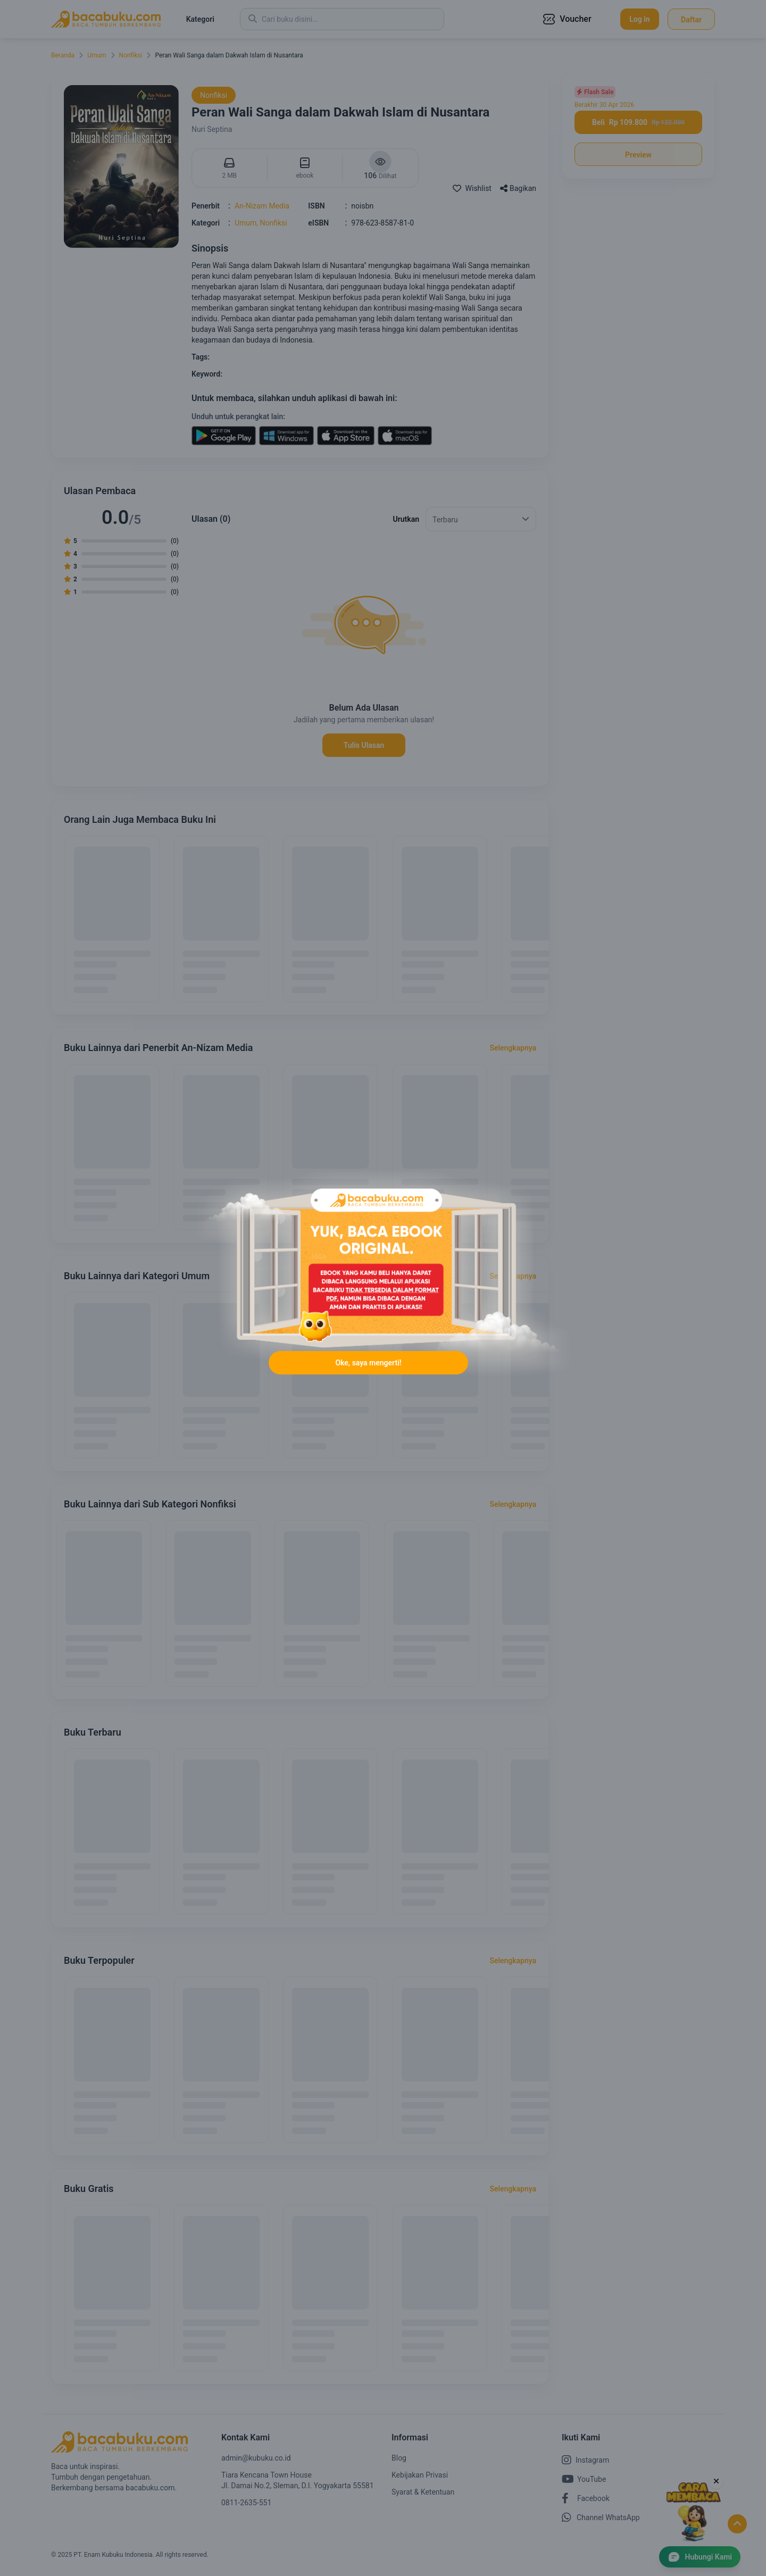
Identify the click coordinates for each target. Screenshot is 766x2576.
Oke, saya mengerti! (368, 1368)
